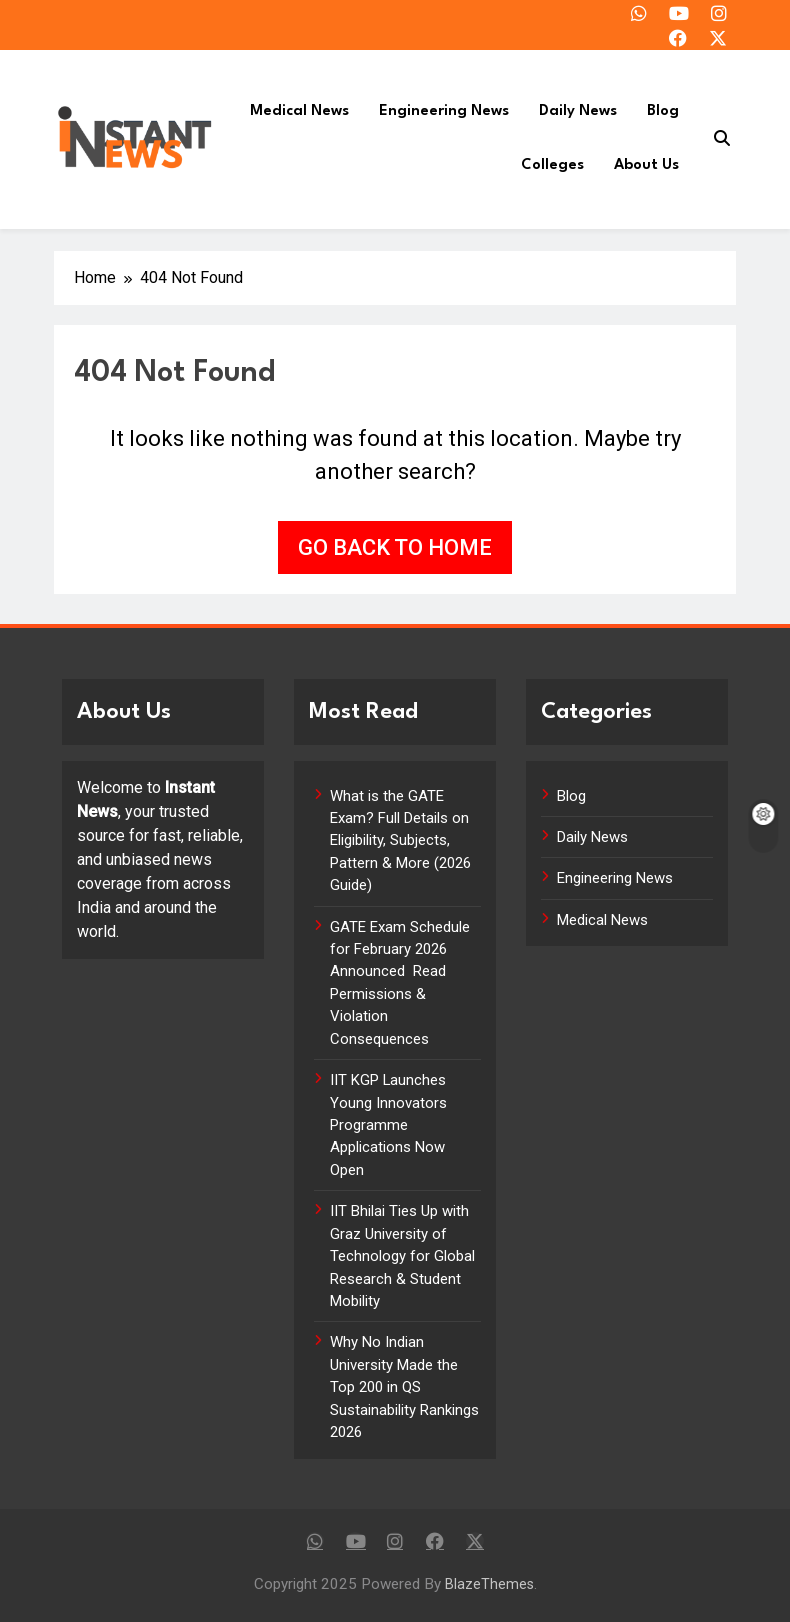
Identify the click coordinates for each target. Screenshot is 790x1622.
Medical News (299, 111)
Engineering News (444, 111)
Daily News (578, 111)
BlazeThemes (489, 1584)
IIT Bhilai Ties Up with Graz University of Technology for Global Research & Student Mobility (402, 1256)
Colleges (552, 165)
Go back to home (395, 547)
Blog (663, 111)
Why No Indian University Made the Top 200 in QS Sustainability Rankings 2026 (404, 1387)
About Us (646, 165)
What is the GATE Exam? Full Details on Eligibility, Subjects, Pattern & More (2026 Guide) (400, 841)
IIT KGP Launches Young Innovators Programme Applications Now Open (388, 1125)
